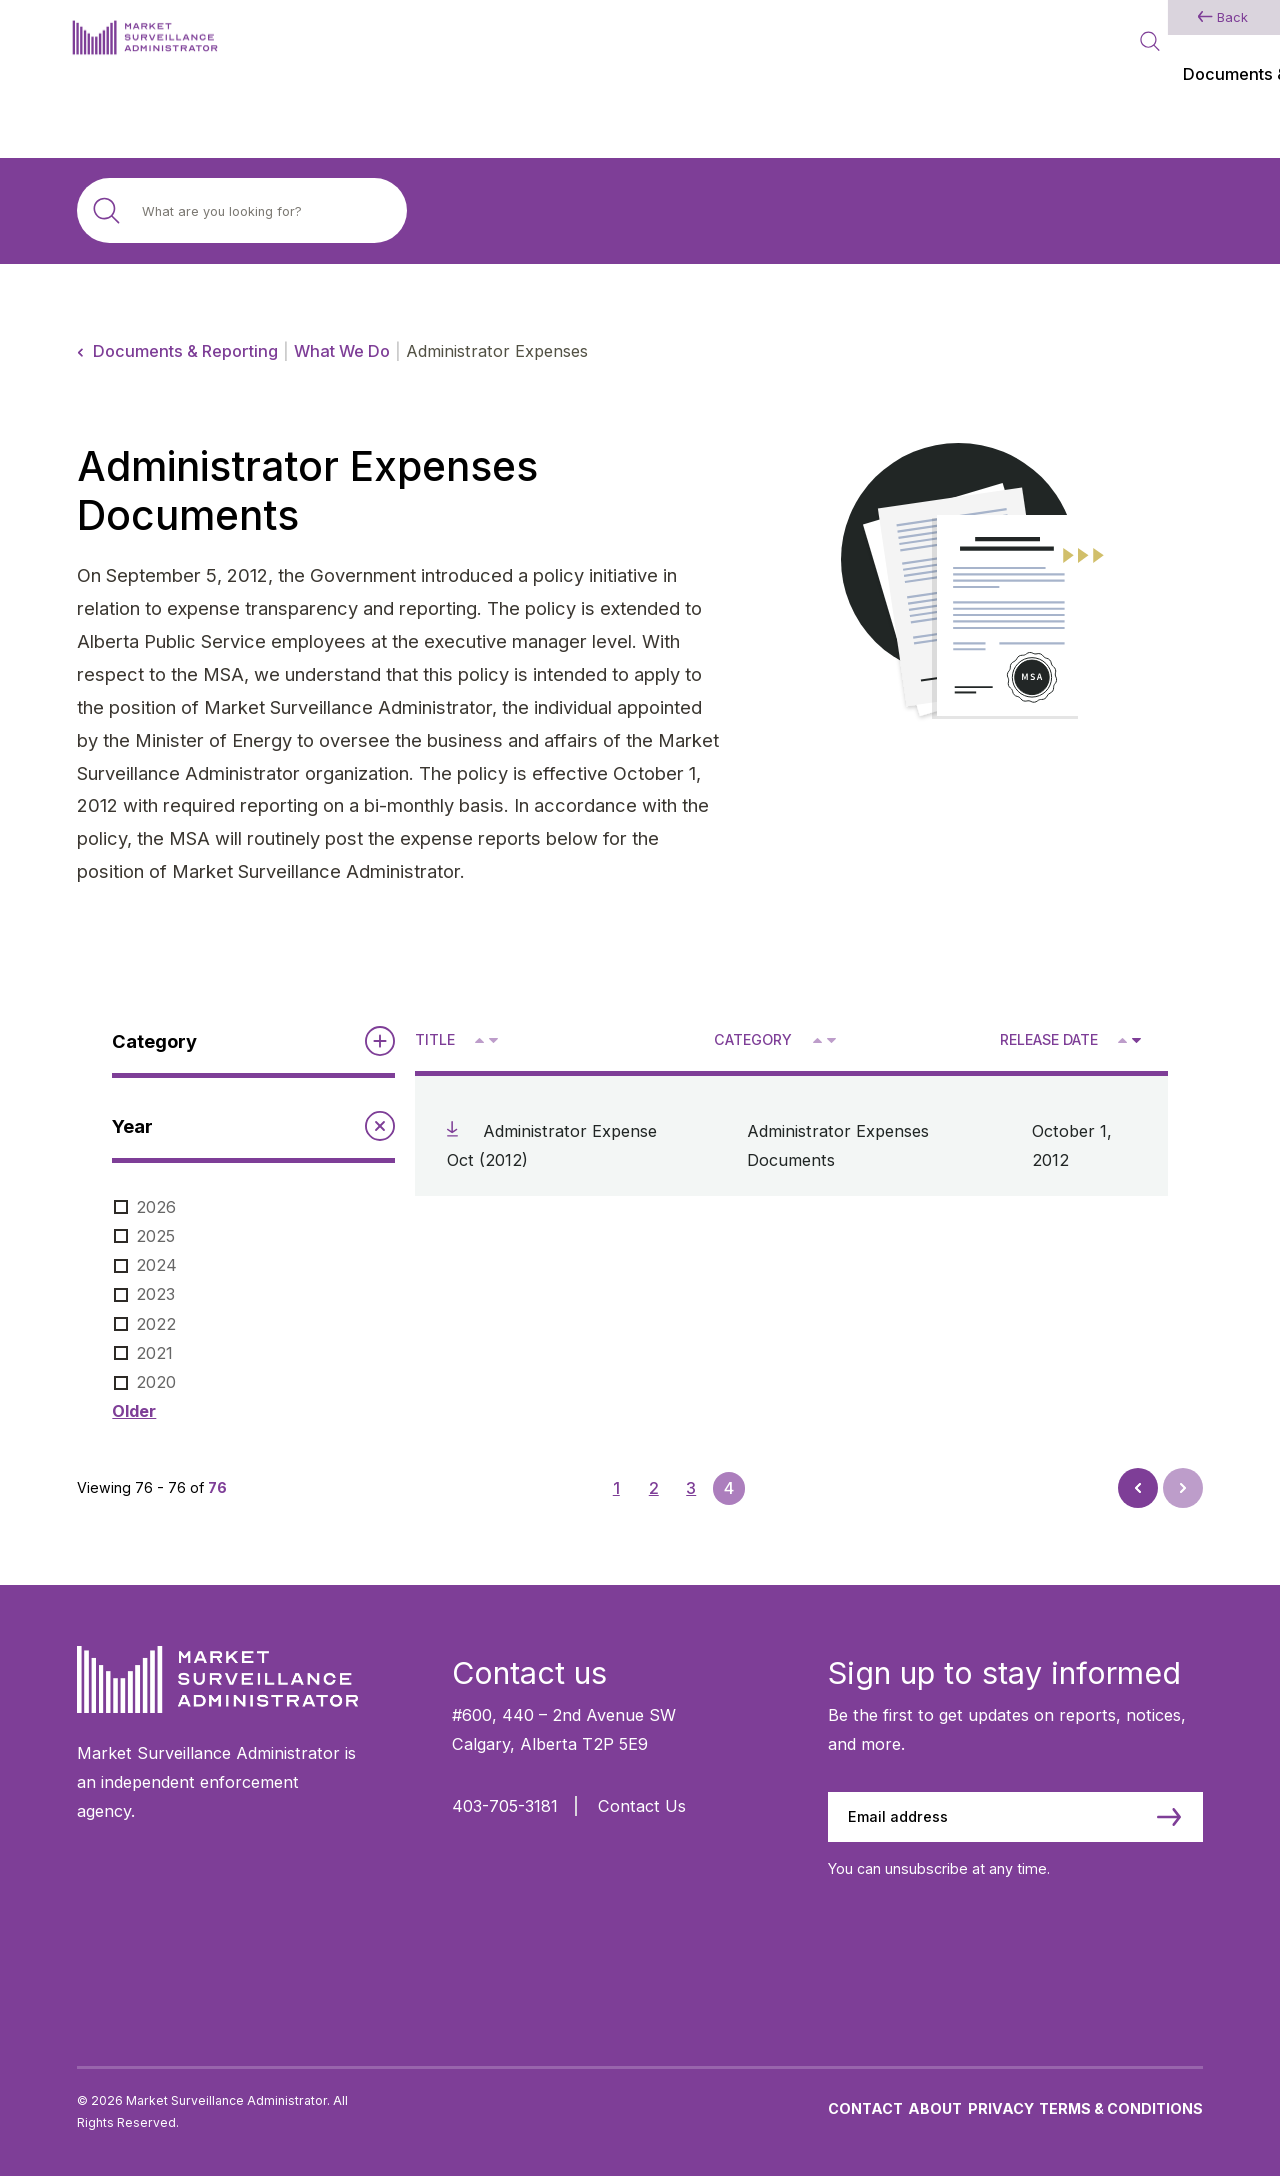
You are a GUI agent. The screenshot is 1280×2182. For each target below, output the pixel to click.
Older (134, 1411)
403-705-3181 (505, 1806)
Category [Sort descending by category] (753, 1039)
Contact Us (642, 1806)
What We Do (342, 351)
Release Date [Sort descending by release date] (1049, 1039)
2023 (155, 1294)
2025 (155, 1236)
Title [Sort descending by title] (435, 1039)
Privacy (1001, 2113)
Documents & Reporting (185, 351)
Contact (865, 2113)
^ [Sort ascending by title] (481, 1039)
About (935, 2113)
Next (1181, 1482)
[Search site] (242, 210)
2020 (156, 1382)
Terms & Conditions (1121, 2113)
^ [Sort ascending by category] (819, 1039)
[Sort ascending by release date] (1122, 1040)
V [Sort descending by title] (492, 1042)
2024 (156, 1265)
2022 (156, 1324)
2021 (154, 1353)
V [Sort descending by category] (830, 1042)
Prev (1140, 1494)
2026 (156, 1207)
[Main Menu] (1193, 44)
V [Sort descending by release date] (1135, 1042)
